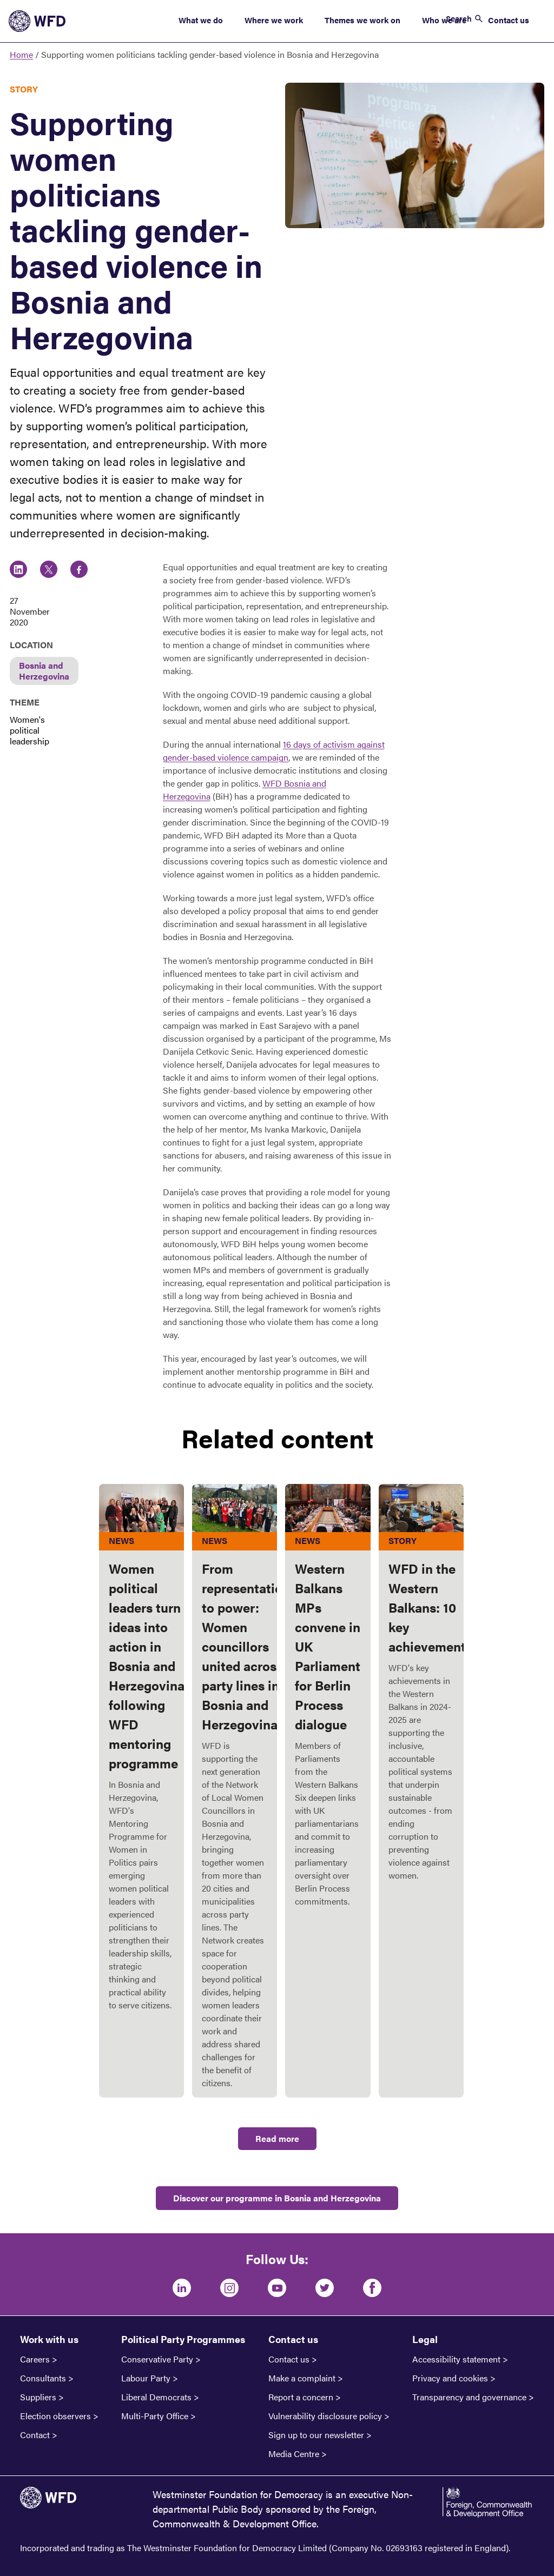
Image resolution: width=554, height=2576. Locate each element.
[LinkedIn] (182, 2288)
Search (459, 18)
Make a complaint (301, 2378)
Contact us (508, 19)
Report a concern (300, 2397)
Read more (277, 2138)
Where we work (274, 19)
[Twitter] (324, 2288)
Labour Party (145, 2378)
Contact (35, 2434)
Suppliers (38, 2397)
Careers (35, 2359)
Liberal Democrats (156, 2397)
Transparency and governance (469, 2397)
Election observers (55, 2416)
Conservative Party (157, 2359)
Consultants (43, 2378)
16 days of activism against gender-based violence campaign (274, 750)
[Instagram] (229, 2288)
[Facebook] (372, 2288)
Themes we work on (362, 19)
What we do (201, 19)
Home (21, 54)
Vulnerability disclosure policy (325, 2416)
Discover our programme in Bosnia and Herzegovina (277, 2198)
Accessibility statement (456, 2359)
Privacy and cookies (450, 2378)
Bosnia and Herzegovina (44, 670)
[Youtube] (277, 2288)
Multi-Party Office (154, 2416)
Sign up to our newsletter (316, 2434)
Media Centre (293, 2453)
